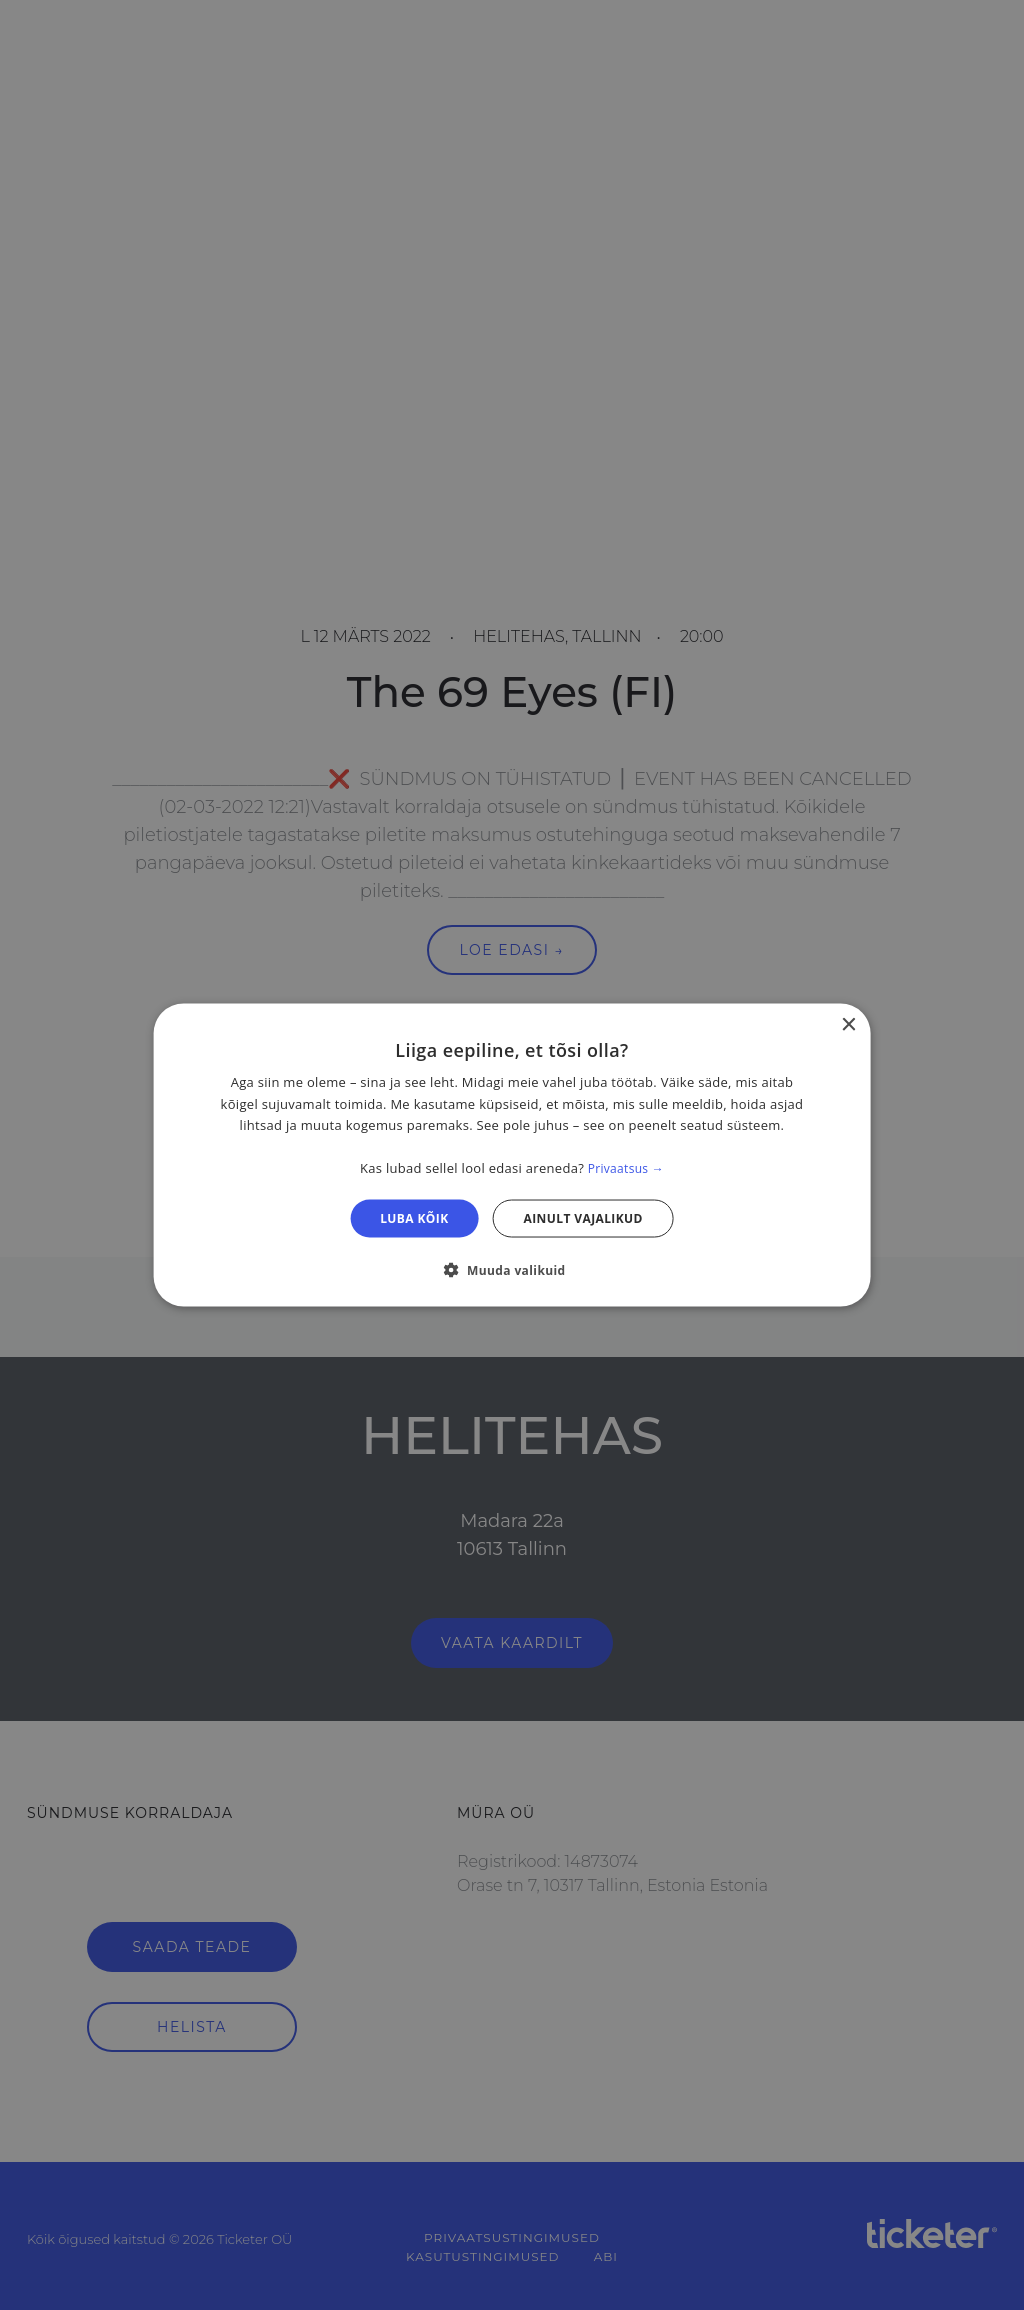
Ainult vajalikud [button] (583, 1217)
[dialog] (512, 1155)
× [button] (847, 1025)
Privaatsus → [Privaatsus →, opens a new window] (626, 1168)
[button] (511, 1269)
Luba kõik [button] (414, 1217)
